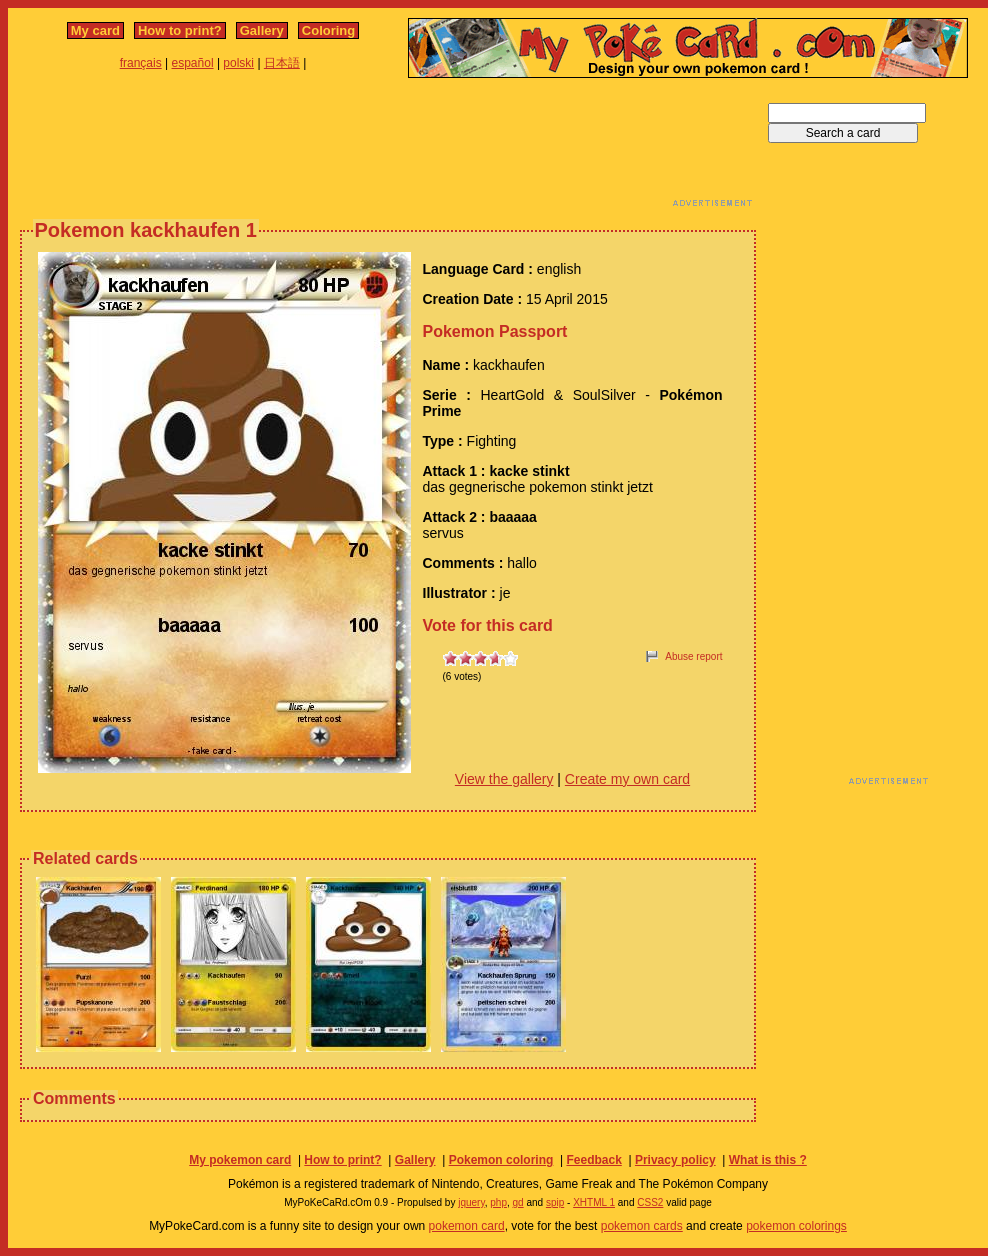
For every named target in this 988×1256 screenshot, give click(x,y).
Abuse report (693, 656)
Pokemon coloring (501, 1160)
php (498, 1202)
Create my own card (627, 779)
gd (518, 1202)
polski (238, 63)
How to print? (180, 30)
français (141, 63)
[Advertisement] (388, 148)
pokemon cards (642, 1226)
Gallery (262, 30)
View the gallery (504, 779)
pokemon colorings (796, 1226)
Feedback (593, 1160)
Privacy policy (675, 1160)
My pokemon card (240, 1160)
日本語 (282, 63)
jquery (471, 1202)
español (193, 63)
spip (555, 1202)
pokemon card (467, 1226)
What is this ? (768, 1160)
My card (95, 30)
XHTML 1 (594, 1202)
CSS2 (650, 1202)
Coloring (328, 30)
